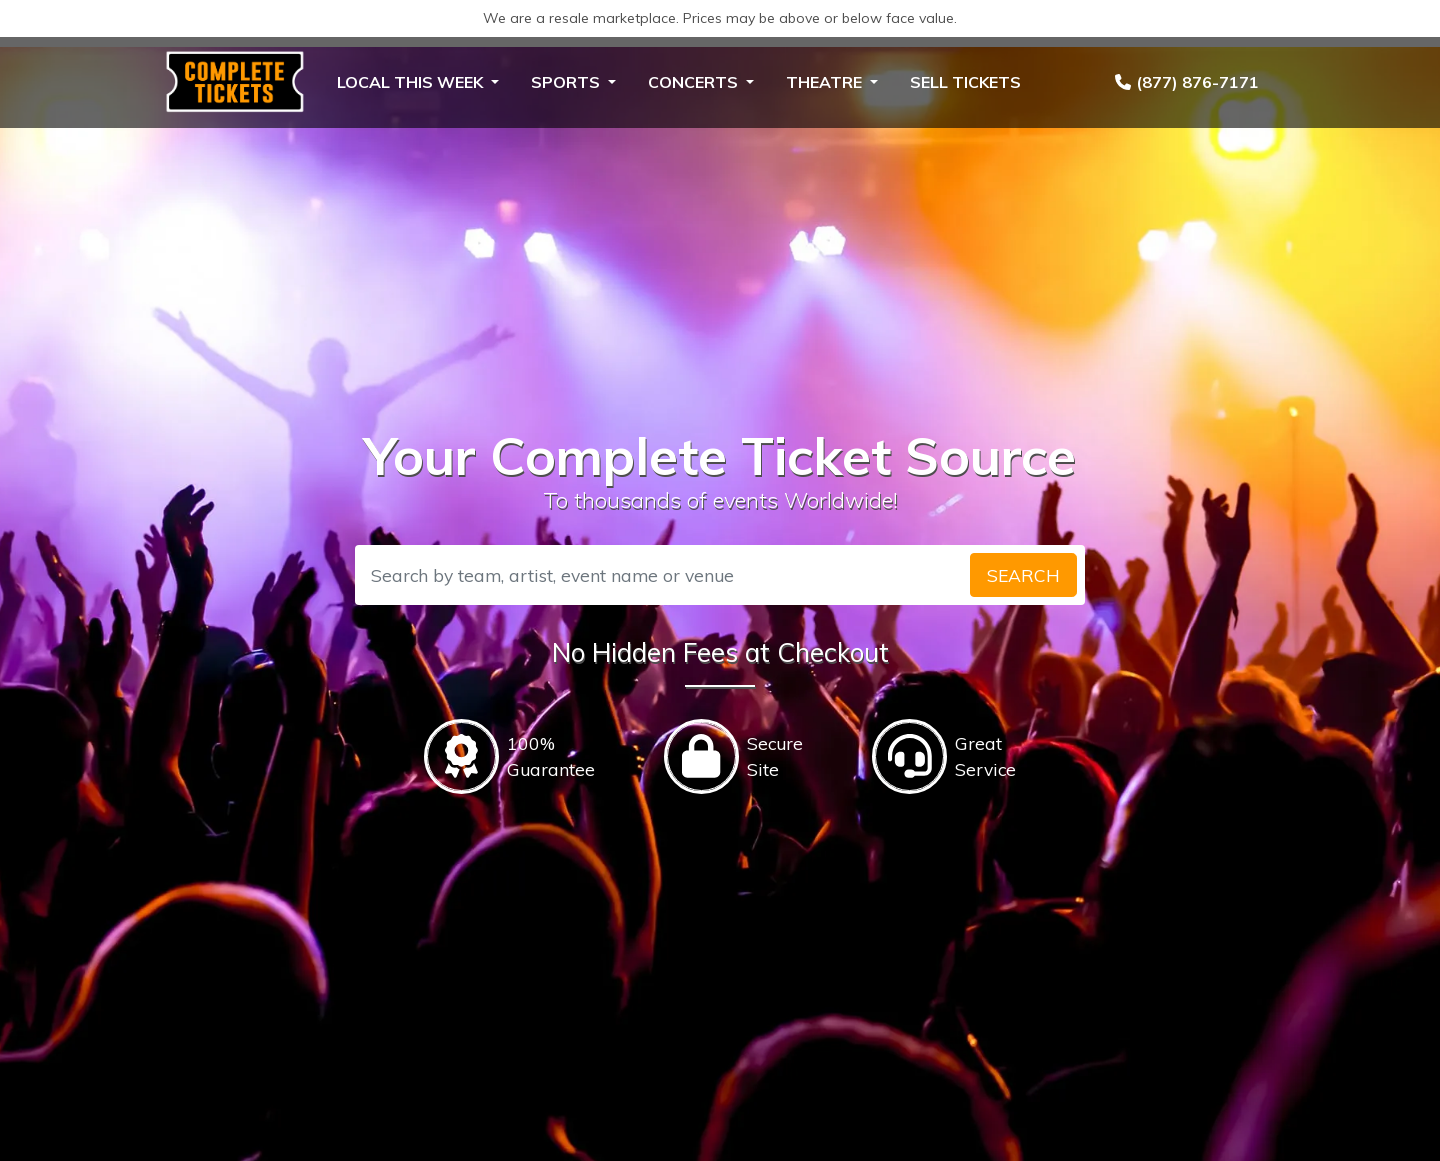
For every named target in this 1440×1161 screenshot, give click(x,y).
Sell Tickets (965, 82)
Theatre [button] (826, 82)
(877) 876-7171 (1187, 82)
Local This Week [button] (412, 82)
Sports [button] (567, 82)
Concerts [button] (695, 82)
